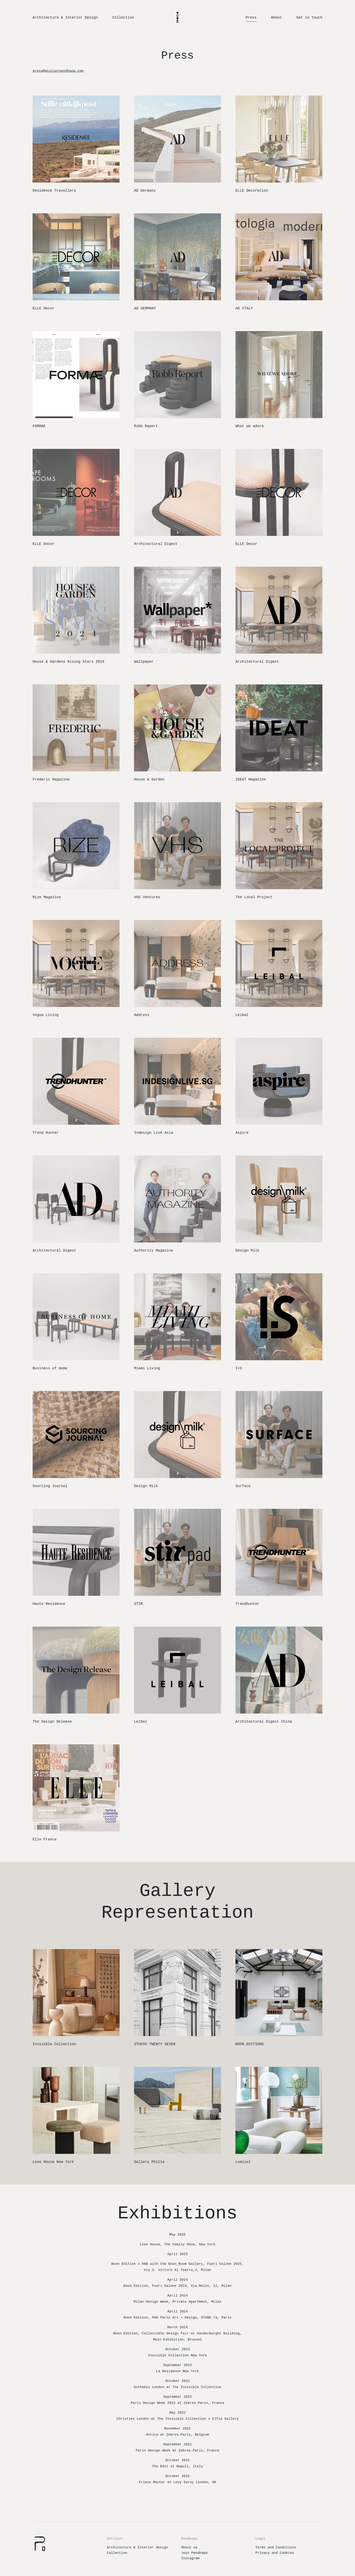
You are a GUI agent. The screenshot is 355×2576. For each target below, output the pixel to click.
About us (189, 2548)
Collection (117, 2553)
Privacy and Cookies (274, 2553)
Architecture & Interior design (137, 2548)
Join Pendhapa (194, 2553)
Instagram (190, 2559)
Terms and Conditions (275, 2548)
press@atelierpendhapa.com (58, 71)
